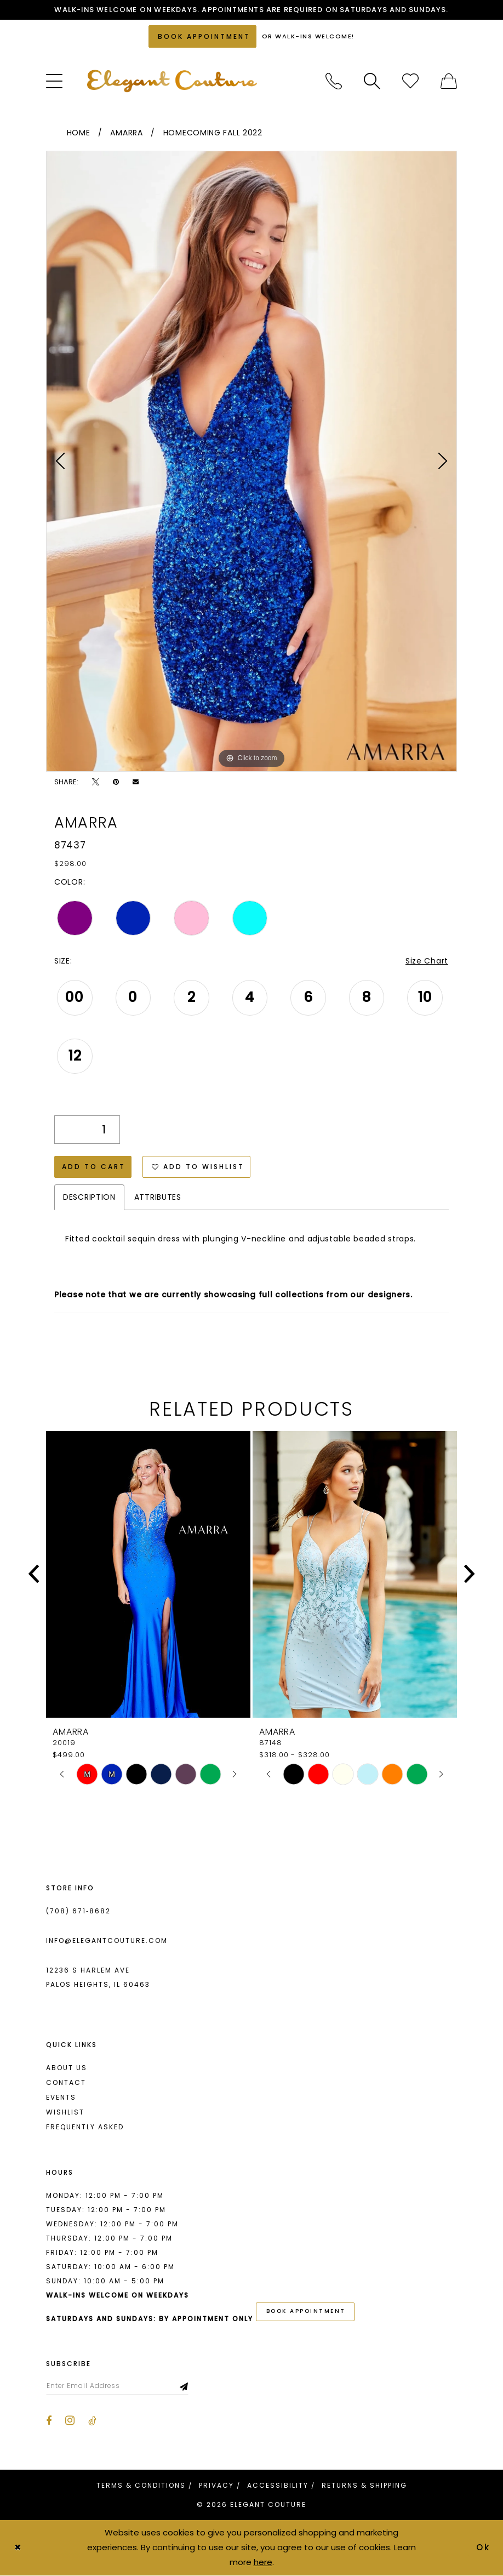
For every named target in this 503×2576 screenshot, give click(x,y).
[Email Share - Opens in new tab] (136, 782)
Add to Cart (93, 1166)
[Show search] (372, 81)
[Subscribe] (184, 2386)
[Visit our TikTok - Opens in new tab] (92, 2421)
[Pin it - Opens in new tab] (116, 781)
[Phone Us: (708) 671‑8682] (334, 81)
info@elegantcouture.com (107, 1940)
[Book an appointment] (202, 36)
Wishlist (65, 2112)
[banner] (172, 81)
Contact (66, 2082)
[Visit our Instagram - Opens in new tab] (70, 2420)
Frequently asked (85, 2127)
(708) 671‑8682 (78, 1911)
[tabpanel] (251, 461)
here (263, 2562)
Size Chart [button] (426, 960)
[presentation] (148, 1574)
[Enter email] (117, 2386)
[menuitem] (54, 81)
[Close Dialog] (17, 2548)
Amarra (126, 132)
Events (61, 2097)
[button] (54, 81)
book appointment (306, 2312)
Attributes (157, 1197)
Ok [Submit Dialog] (483, 2548)
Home (78, 132)
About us (66, 2067)
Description (89, 1197)
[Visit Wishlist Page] (410, 81)
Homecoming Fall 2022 (212, 132)
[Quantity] (87, 1129)
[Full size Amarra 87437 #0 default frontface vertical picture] (251, 461)
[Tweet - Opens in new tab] (95, 781)
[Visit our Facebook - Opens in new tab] (49, 2421)
